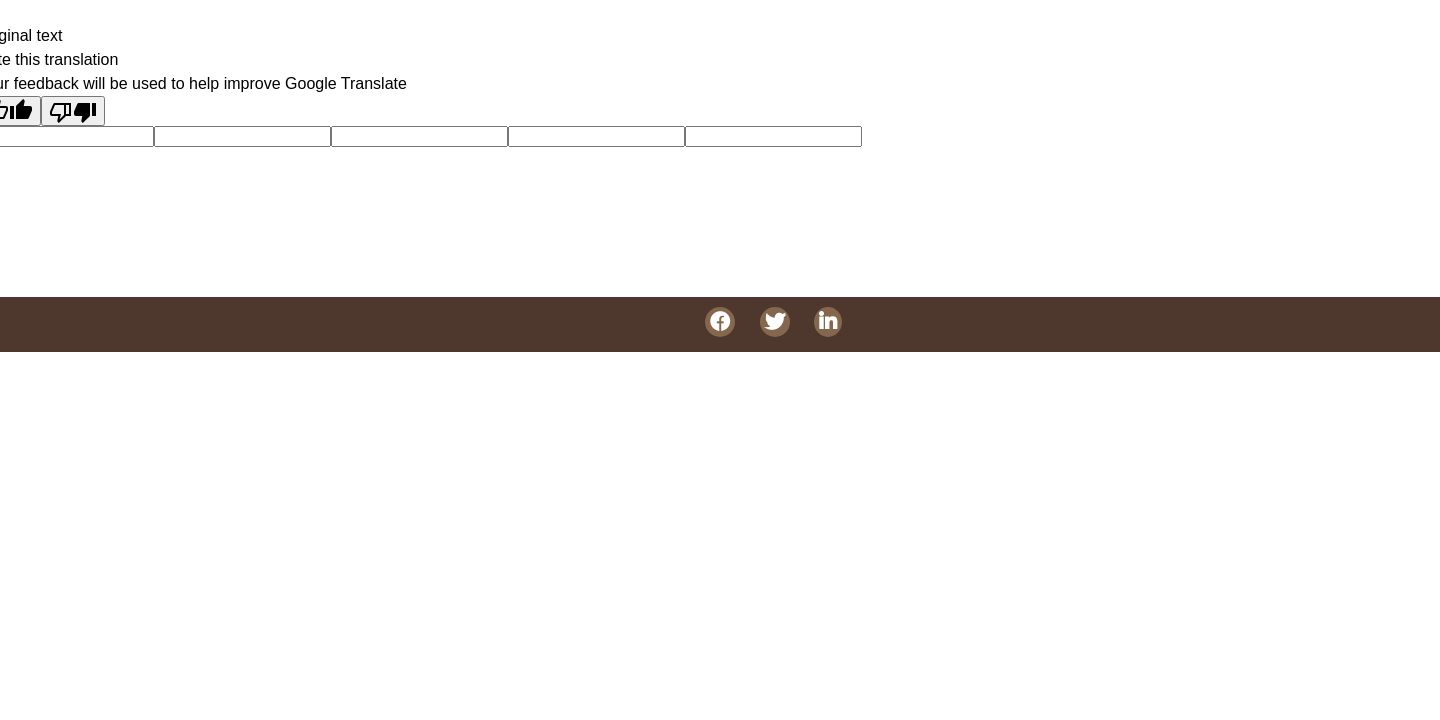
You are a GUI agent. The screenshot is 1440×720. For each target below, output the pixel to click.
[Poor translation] (73, 111)
